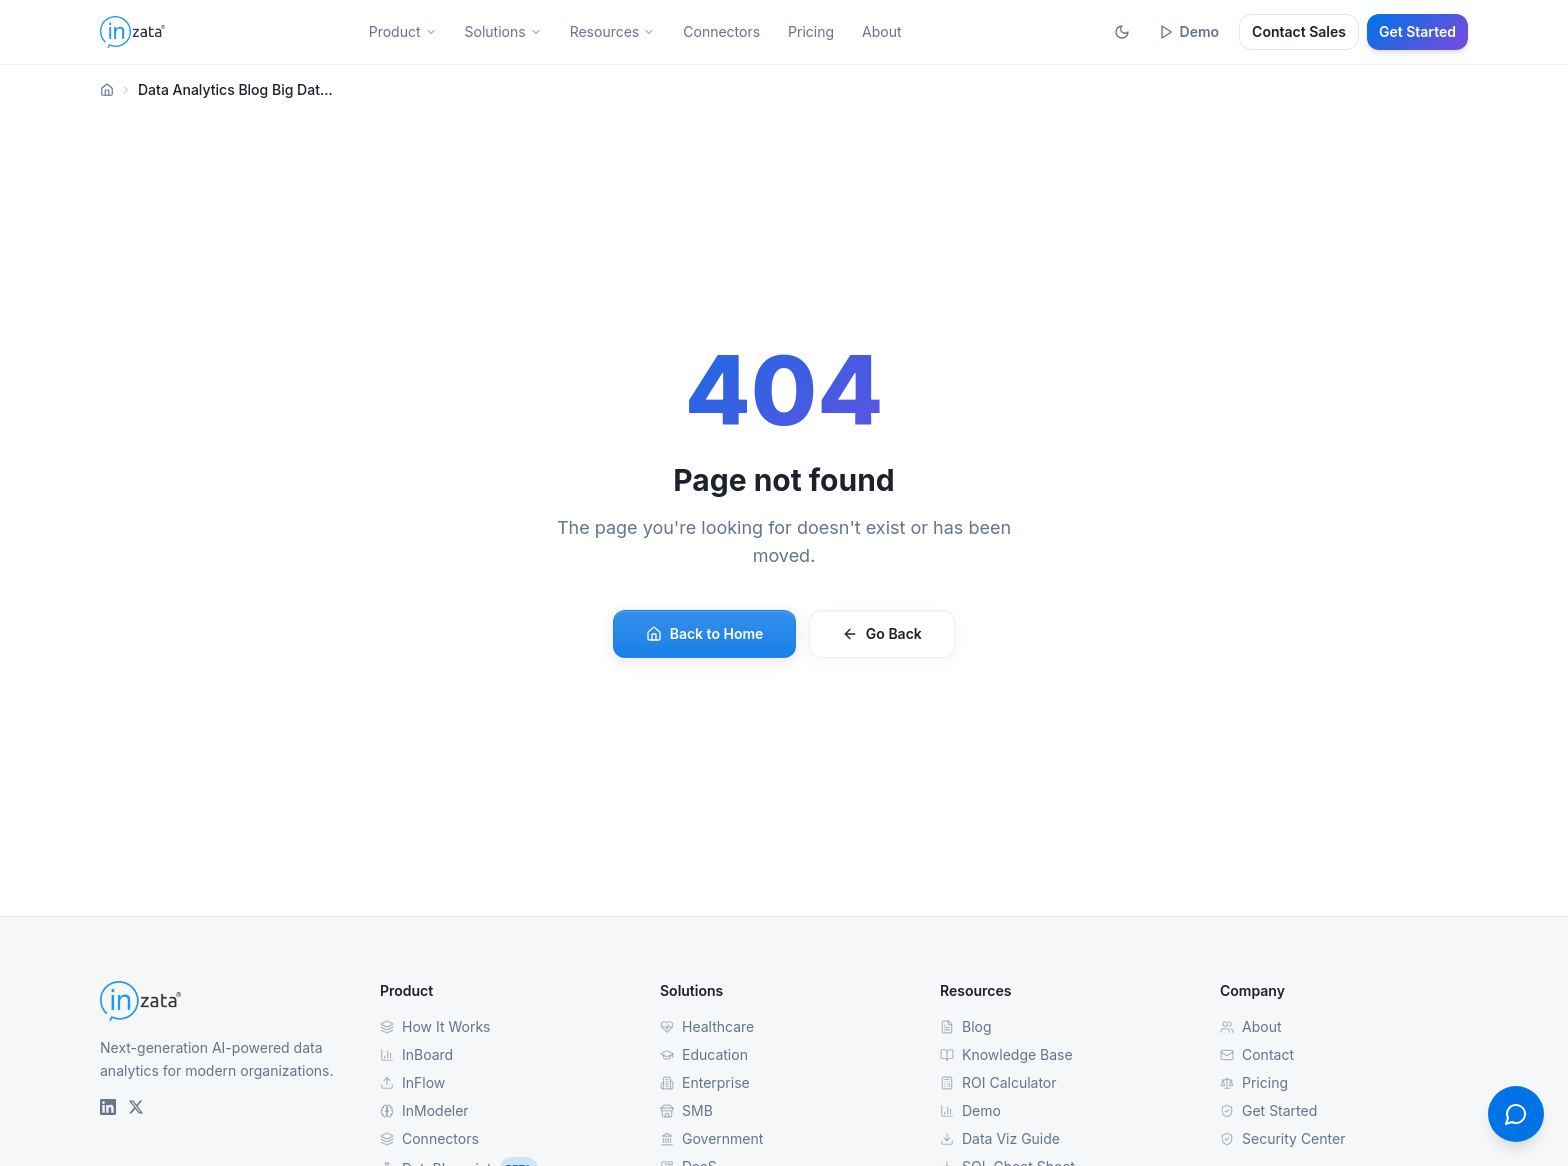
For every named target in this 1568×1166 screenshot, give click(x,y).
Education (704, 1054)
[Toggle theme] (1122, 32)
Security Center (1282, 1138)
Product (403, 31)
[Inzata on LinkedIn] (108, 1107)
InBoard (416, 1054)
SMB (686, 1110)
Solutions (503, 31)
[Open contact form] (1516, 1114)
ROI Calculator (998, 1082)
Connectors (721, 31)
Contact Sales (1299, 31)
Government (711, 1138)
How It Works (435, 1026)
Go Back (882, 633)
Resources (613, 31)
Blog (966, 1026)
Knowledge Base (1006, 1054)
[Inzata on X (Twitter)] (136, 1107)
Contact (1257, 1054)
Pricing (811, 31)
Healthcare (707, 1026)
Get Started (1417, 31)
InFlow (412, 1082)
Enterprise (705, 1082)
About (881, 31)
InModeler (424, 1110)
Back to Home (705, 633)
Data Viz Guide (1000, 1138)
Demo (1189, 31)
